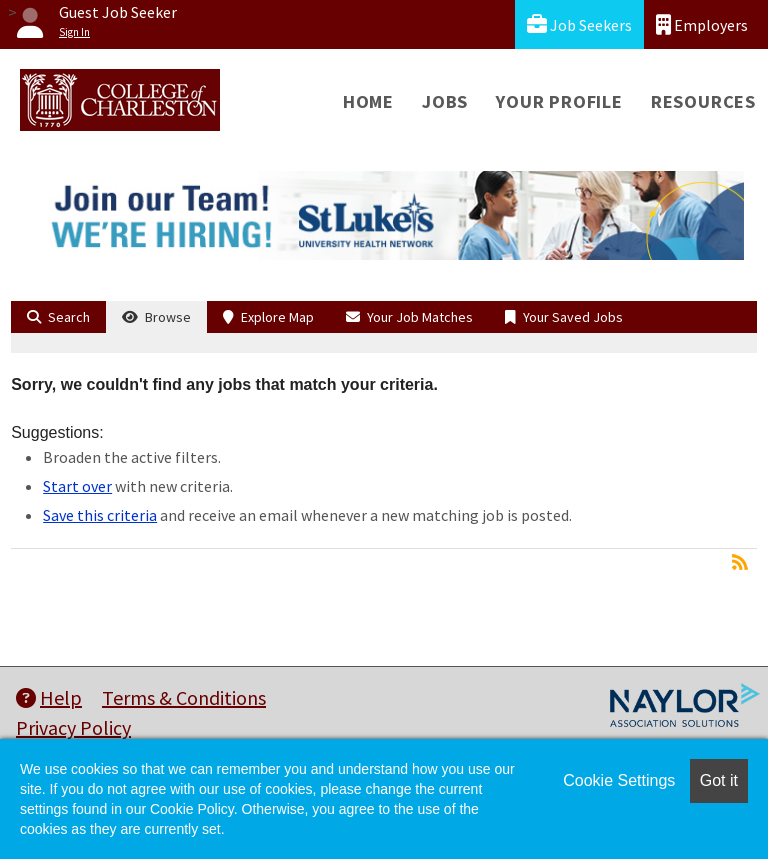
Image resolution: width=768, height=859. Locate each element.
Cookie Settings (619, 780)
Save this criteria (100, 515)
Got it (719, 780)
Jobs (445, 101)
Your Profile (559, 101)
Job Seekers (579, 24)
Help (49, 697)
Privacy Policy (73, 727)
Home (368, 101)
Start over (77, 486)
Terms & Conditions (184, 697)
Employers (702, 24)
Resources (703, 101)
